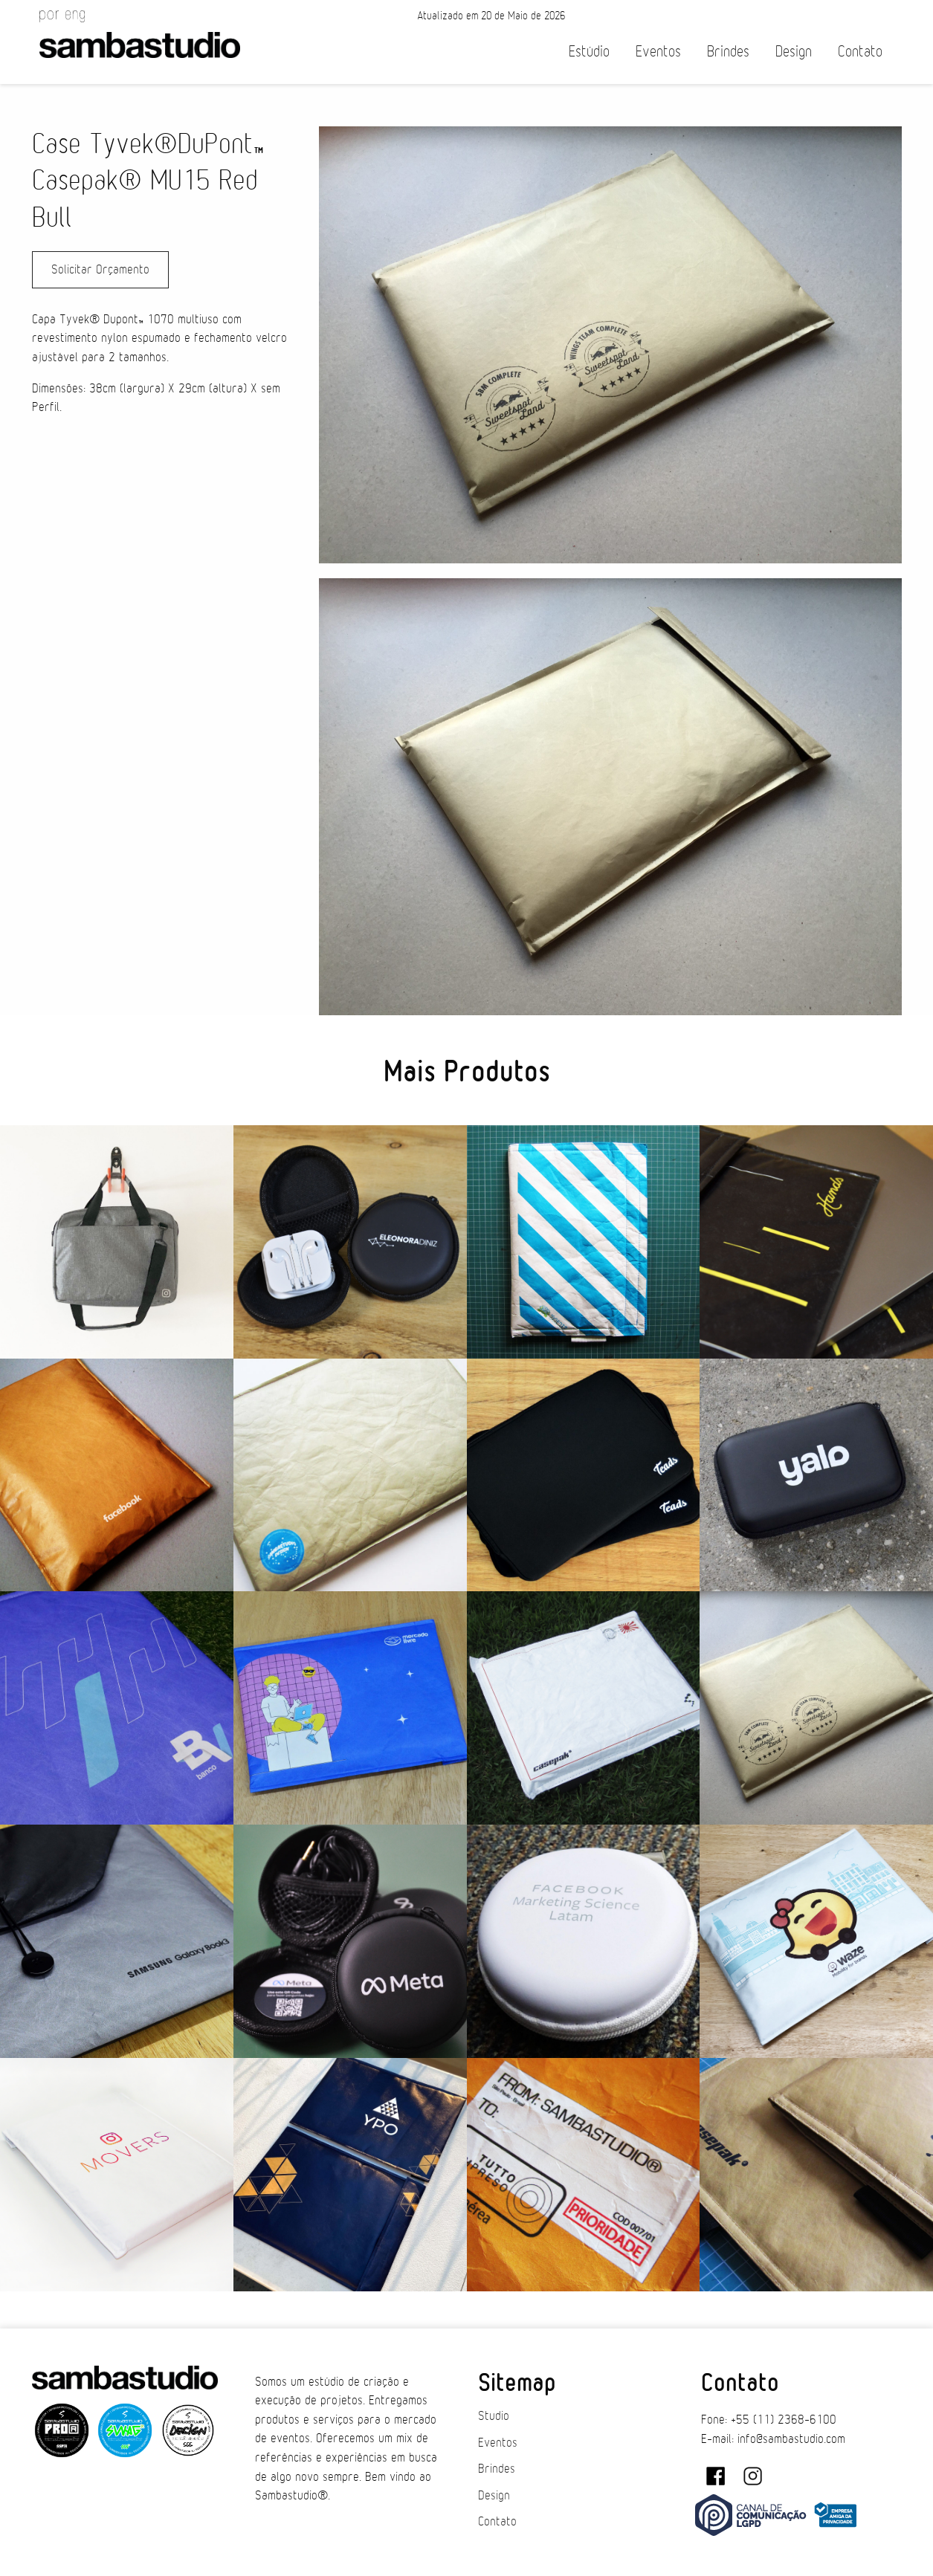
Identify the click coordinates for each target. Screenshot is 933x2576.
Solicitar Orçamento (100, 269)
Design (793, 51)
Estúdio (589, 51)
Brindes (728, 51)
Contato (860, 51)
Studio (493, 2416)
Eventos (658, 51)
